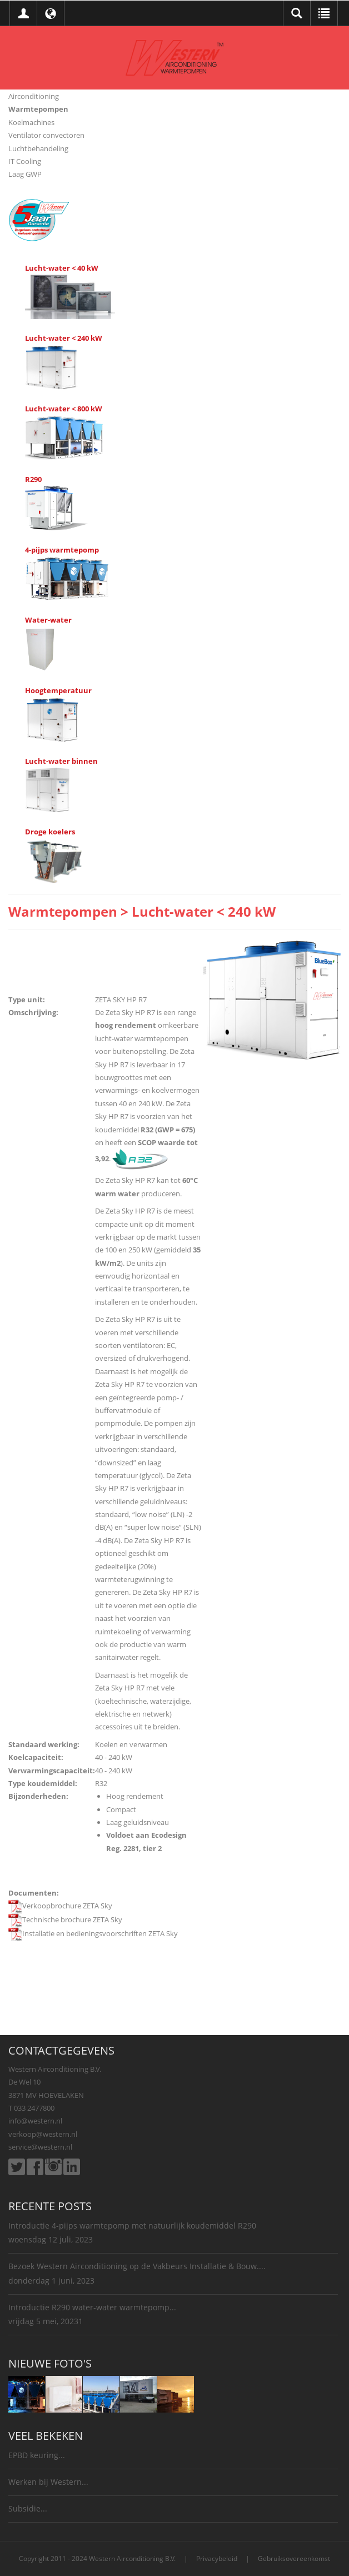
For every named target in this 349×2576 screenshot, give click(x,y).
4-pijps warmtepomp (62, 550)
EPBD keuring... (36, 2455)
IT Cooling (24, 161)
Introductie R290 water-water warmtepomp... (92, 2307)
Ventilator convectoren (46, 135)
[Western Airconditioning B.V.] (174, 57)
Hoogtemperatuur (58, 690)
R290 (33, 479)
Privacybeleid (216, 2558)
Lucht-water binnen (61, 761)
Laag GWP (25, 174)
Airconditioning (33, 96)
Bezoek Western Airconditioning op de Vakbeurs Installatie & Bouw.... (137, 2266)
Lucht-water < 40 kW (61, 268)
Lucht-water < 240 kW (63, 338)
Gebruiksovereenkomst (294, 2558)
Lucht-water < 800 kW (63, 409)
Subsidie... (27, 2508)
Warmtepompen (38, 109)
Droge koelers (50, 832)
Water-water (48, 620)
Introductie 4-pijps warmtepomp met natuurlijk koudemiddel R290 (132, 2225)
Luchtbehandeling (38, 148)
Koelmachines (31, 122)
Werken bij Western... (48, 2481)
